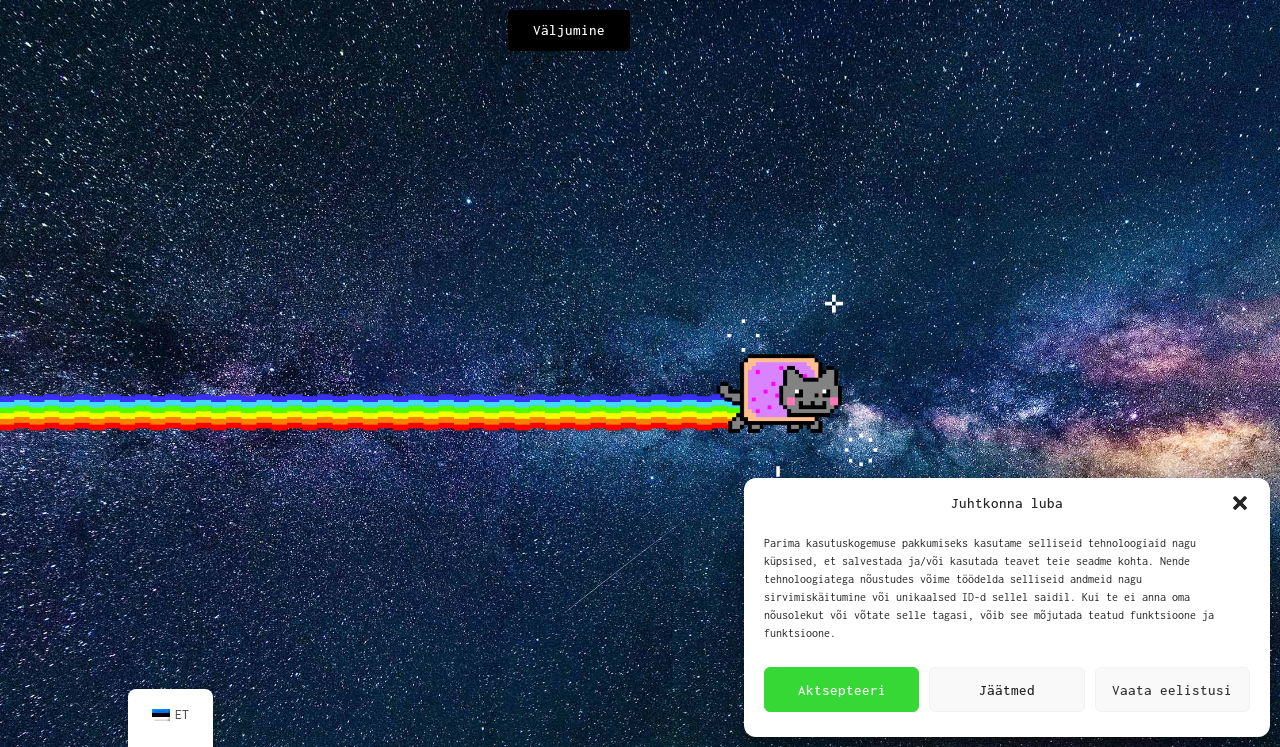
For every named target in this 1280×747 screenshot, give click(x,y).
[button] (1240, 503)
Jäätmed (1007, 690)
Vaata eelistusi (1172, 690)
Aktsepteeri (842, 690)
